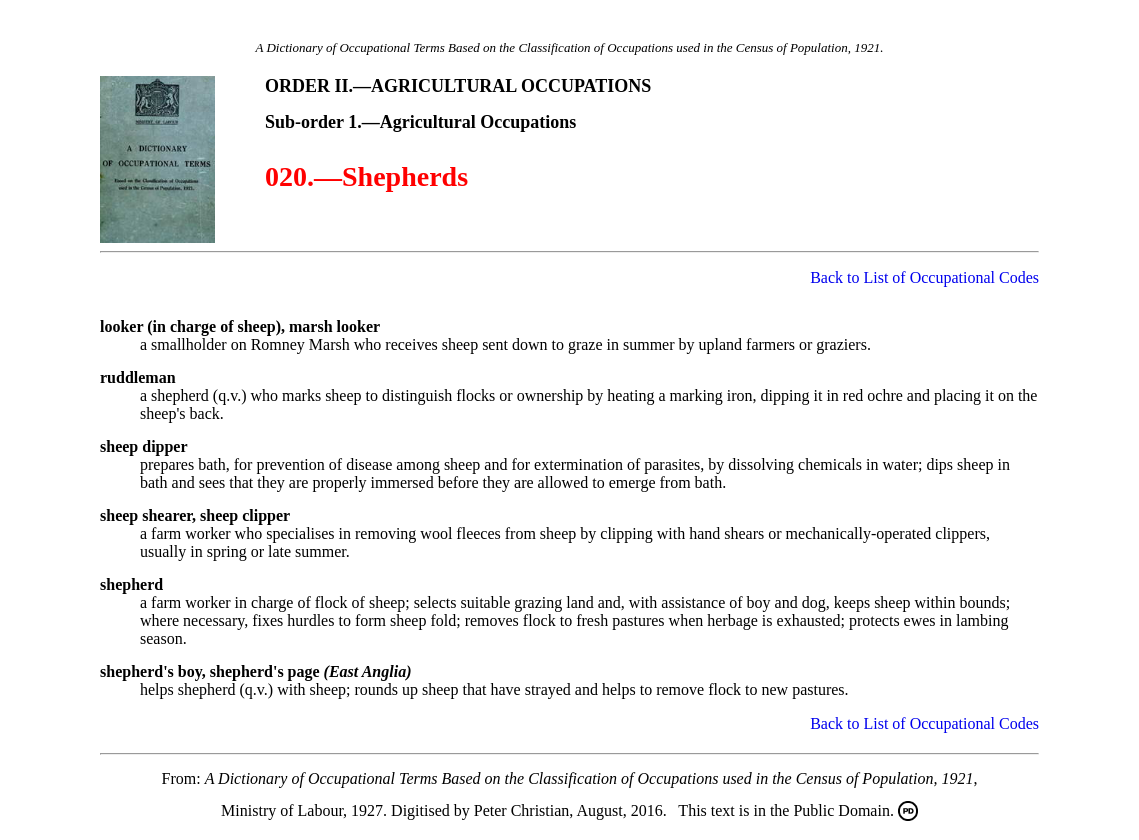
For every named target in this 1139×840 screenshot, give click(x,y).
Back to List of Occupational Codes (924, 277)
